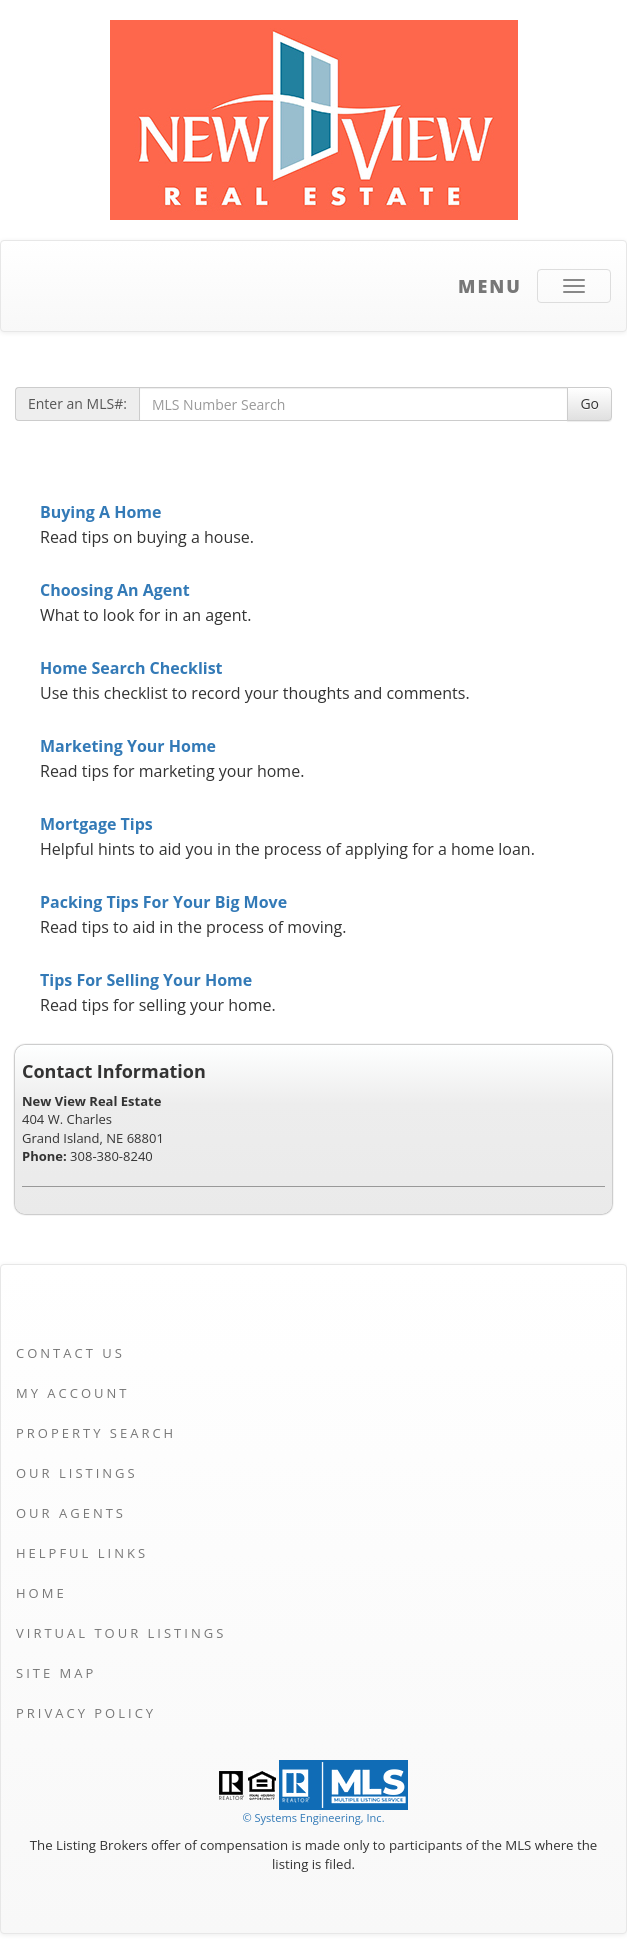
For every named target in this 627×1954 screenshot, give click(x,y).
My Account (72, 1393)
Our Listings (77, 1473)
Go (589, 403)
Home (41, 1593)
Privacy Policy (86, 1713)
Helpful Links (82, 1553)
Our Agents (71, 1513)
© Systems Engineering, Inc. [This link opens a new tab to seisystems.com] (313, 1817)
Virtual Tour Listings (121, 1633)
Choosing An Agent (115, 590)
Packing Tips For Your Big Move (163, 902)
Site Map (56, 1673)
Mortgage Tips (96, 824)
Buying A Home (100, 512)
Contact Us (70, 1353)
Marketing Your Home (128, 746)
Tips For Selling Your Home (146, 980)
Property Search (96, 1433)
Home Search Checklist (131, 668)
